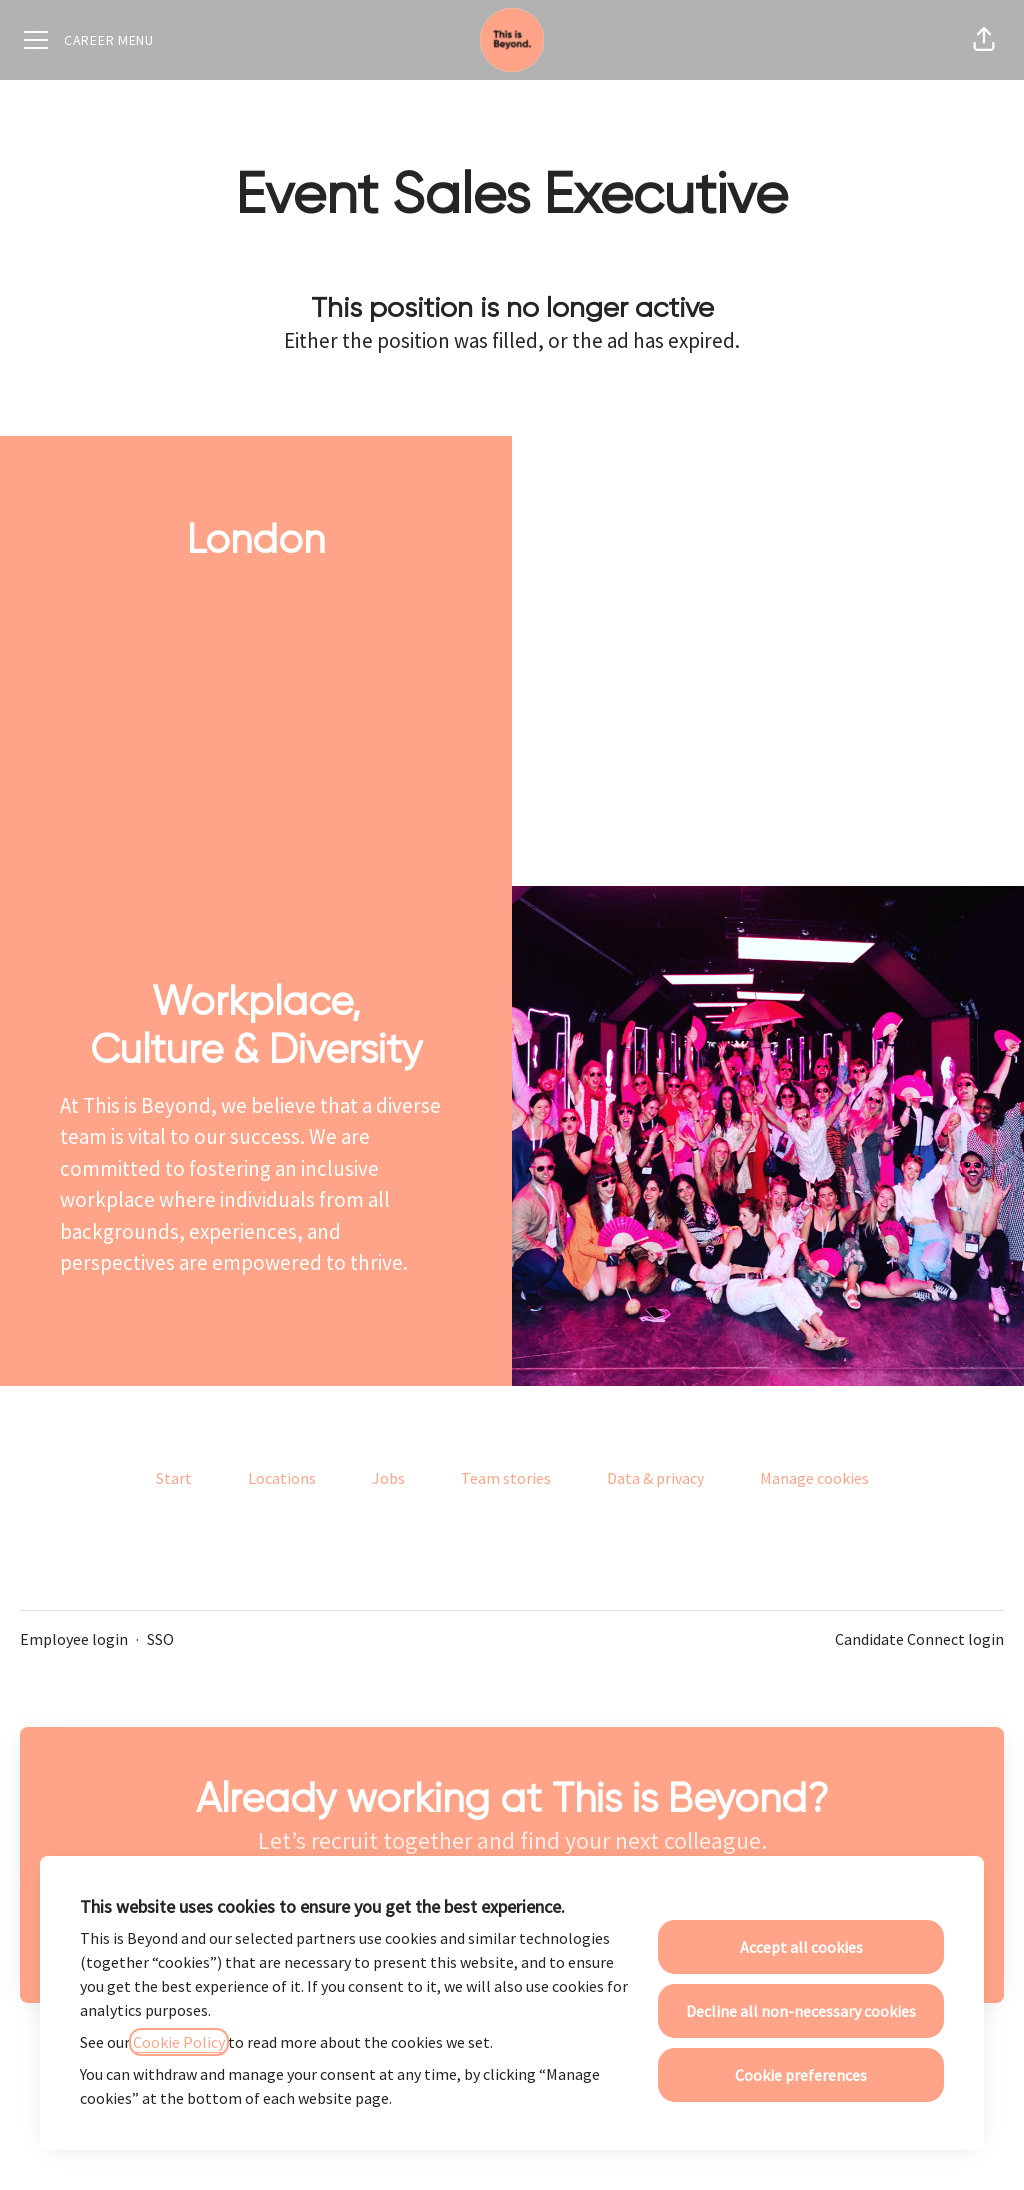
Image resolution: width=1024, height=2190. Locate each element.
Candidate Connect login (919, 1639)
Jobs (388, 1478)
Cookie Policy (179, 2042)
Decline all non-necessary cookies (801, 2011)
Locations (282, 1478)
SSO (160, 1639)
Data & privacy (655, 1478)
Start (174, 1478)
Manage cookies (814, 1478)
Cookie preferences (801, 2075)
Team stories (506, 1478)
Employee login (74, 1639)
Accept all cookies (801, 1947)
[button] (984, 40)
